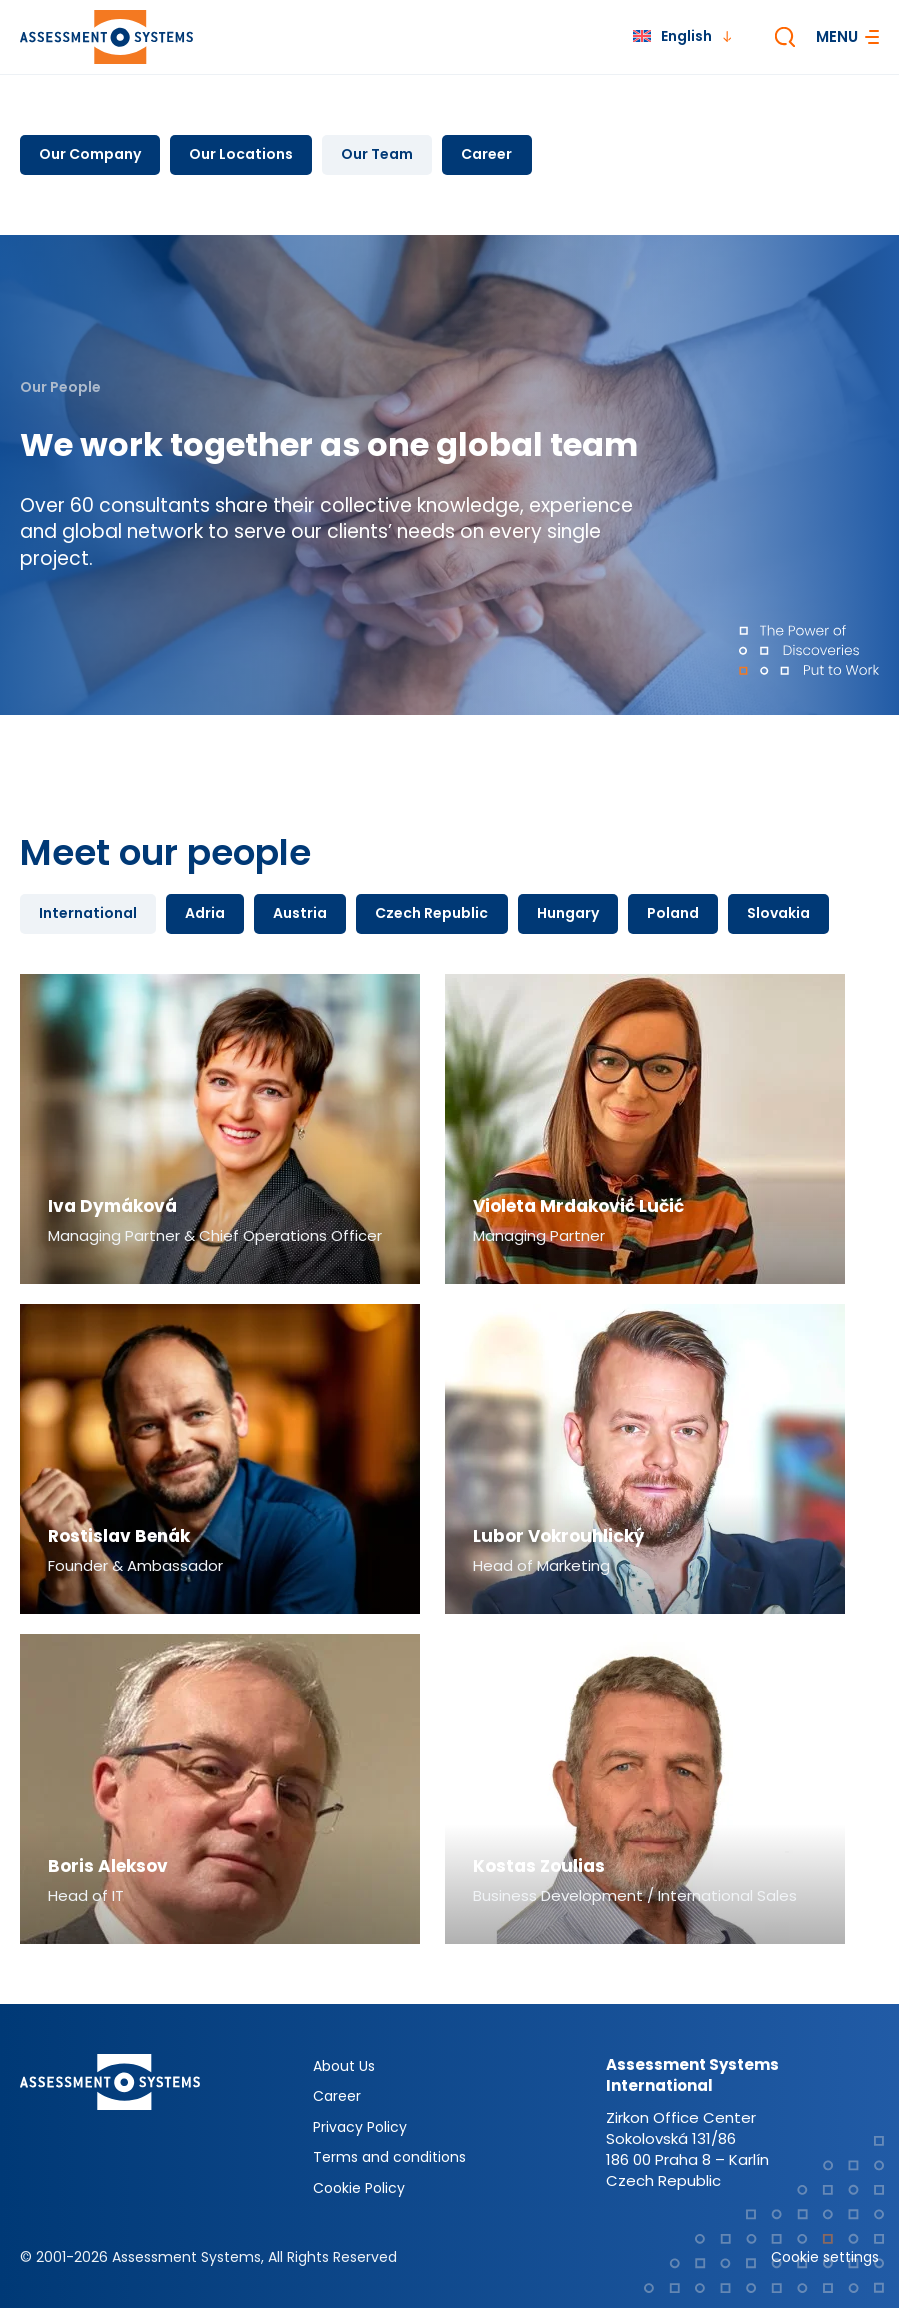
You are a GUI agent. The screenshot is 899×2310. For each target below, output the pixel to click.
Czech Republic (438, 915)
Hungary (576, 915)
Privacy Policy (360, 2129)
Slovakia (790, 915)
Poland (683, 915)
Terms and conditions (389, 2159)
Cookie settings (825, 2259)
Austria (305, 915)
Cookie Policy (359, 2190)
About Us (344, 2068)
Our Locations (244, 155)
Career (493, 155)
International (89, 915)
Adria (208, 915)
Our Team (382, 155)
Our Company (91, 155)
